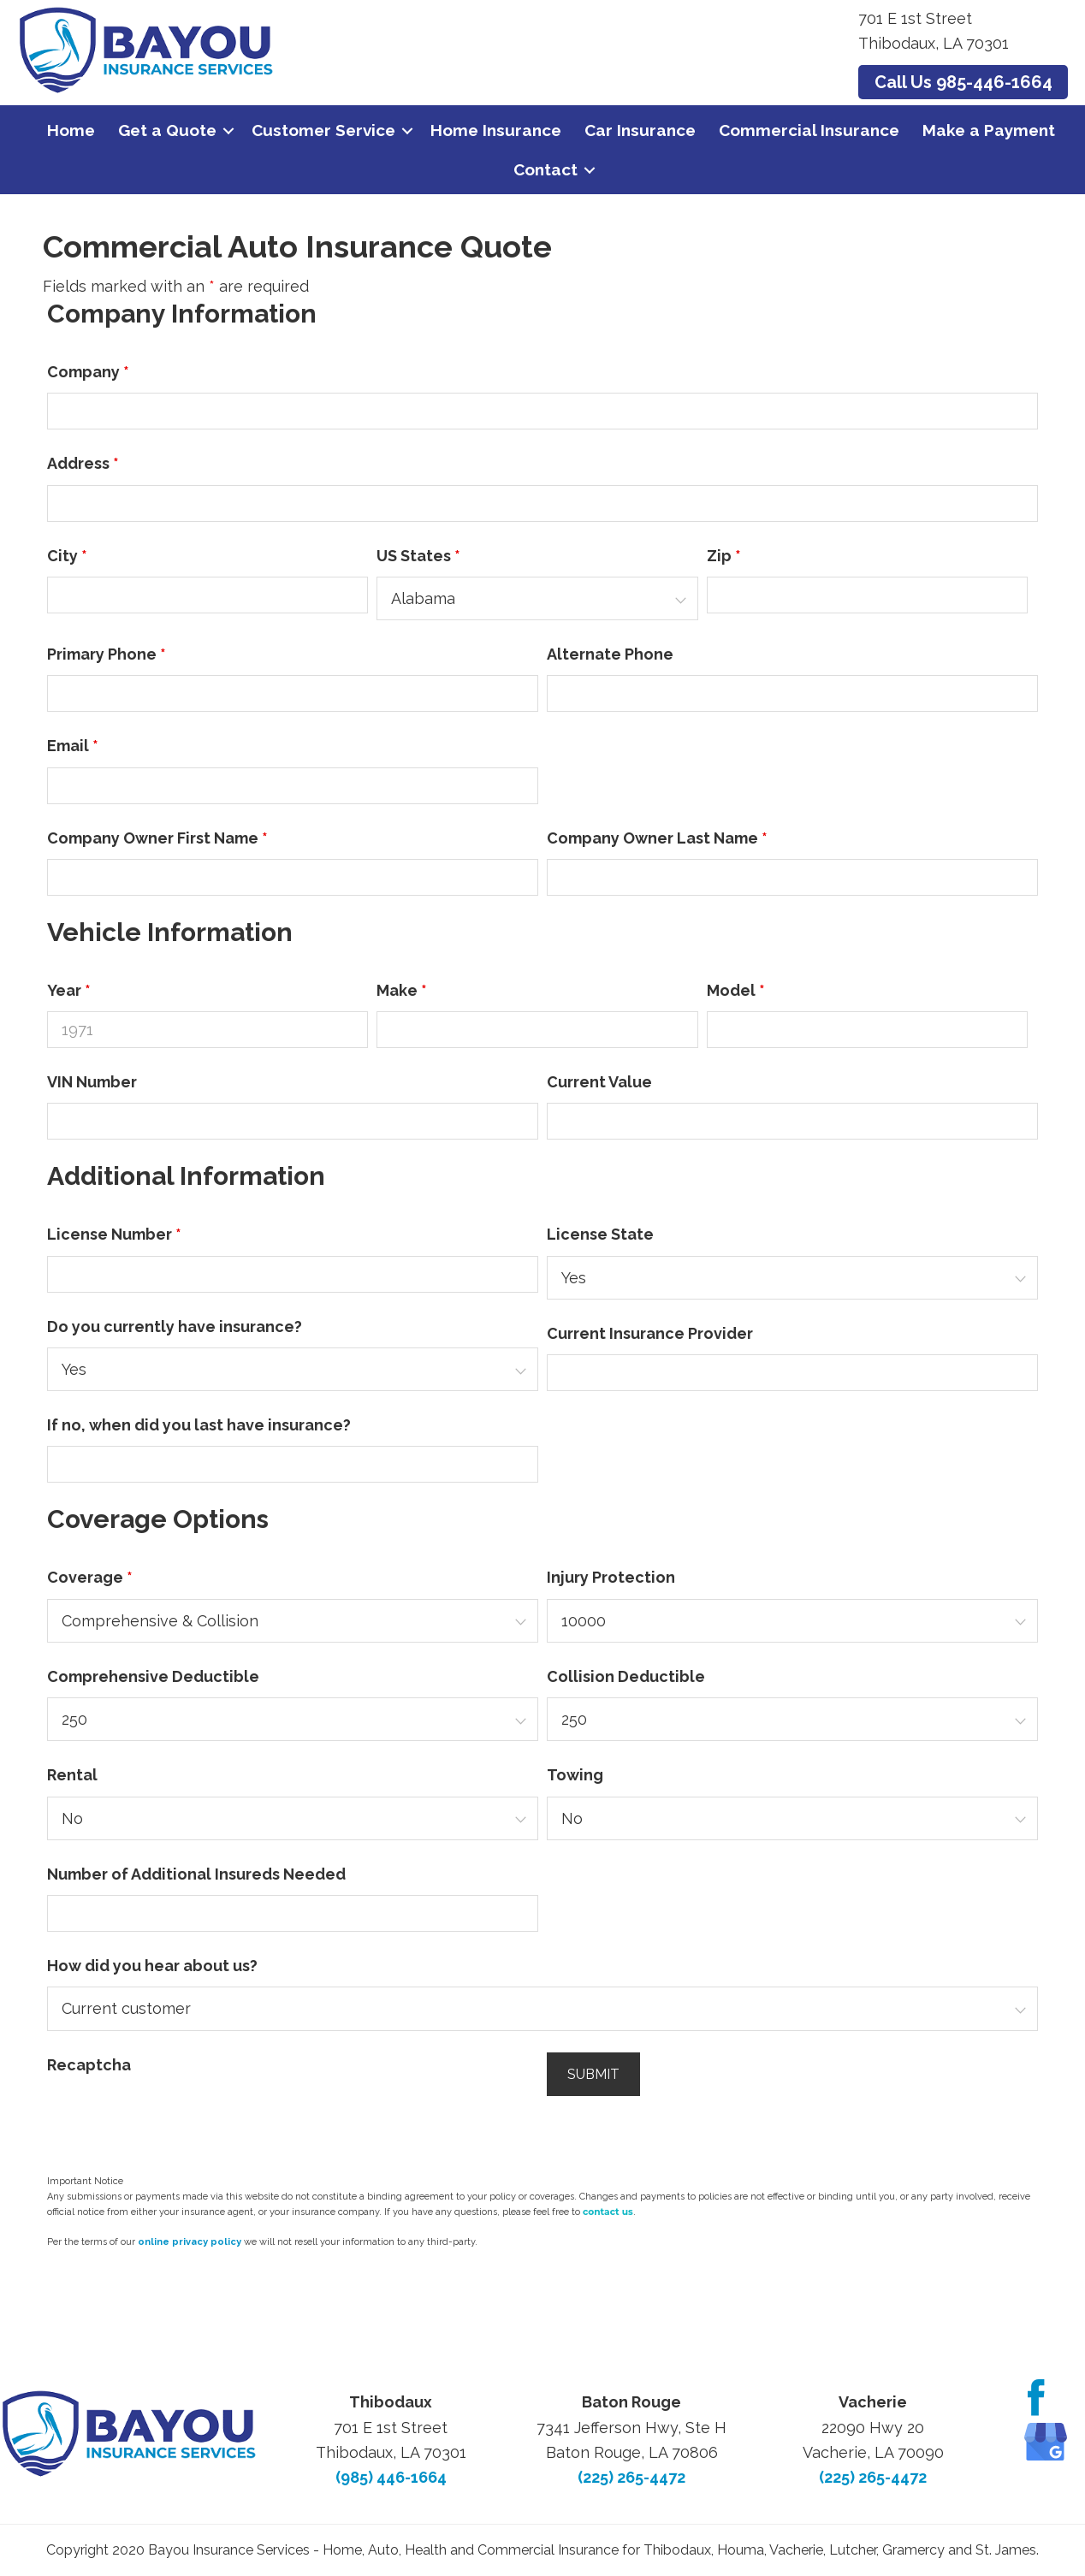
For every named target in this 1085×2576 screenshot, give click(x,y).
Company (88, 372)
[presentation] (177, 2119)
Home (71, 130)
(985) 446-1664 (391, 2477)
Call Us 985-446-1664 (963, 82)
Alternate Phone (610, 654)
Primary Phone (106, 654)
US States (418, 556)
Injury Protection (611, 1577)
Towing (575, 1775)
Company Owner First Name (157, 838)
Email (72, 746)
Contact (545, 169)
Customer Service (323, 130)
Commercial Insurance (809, 130)
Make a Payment (988, 130)
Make (401, 990)
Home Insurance (495, 130)
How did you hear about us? (152, 1966)
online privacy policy (189, 2241)
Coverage (90, 1577)
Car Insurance (640, 130)
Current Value (599, 1082)
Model (736, 990)
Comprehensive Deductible (153, 1676)
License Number (114, 1234)
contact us (608, 2212)
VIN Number (92, 1082)
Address (83, 463)
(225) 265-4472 (631, 2477)
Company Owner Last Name (657, 838)
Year (69, 990)
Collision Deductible (626, 1676)
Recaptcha (89, 2065)
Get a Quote (167, 130)
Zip (724, 556)
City (67, 556)
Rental (72, 1775)
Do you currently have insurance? (174, 1326)
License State (600, 1234)
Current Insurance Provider (650, 1333)
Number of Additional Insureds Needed (196, 1874)
